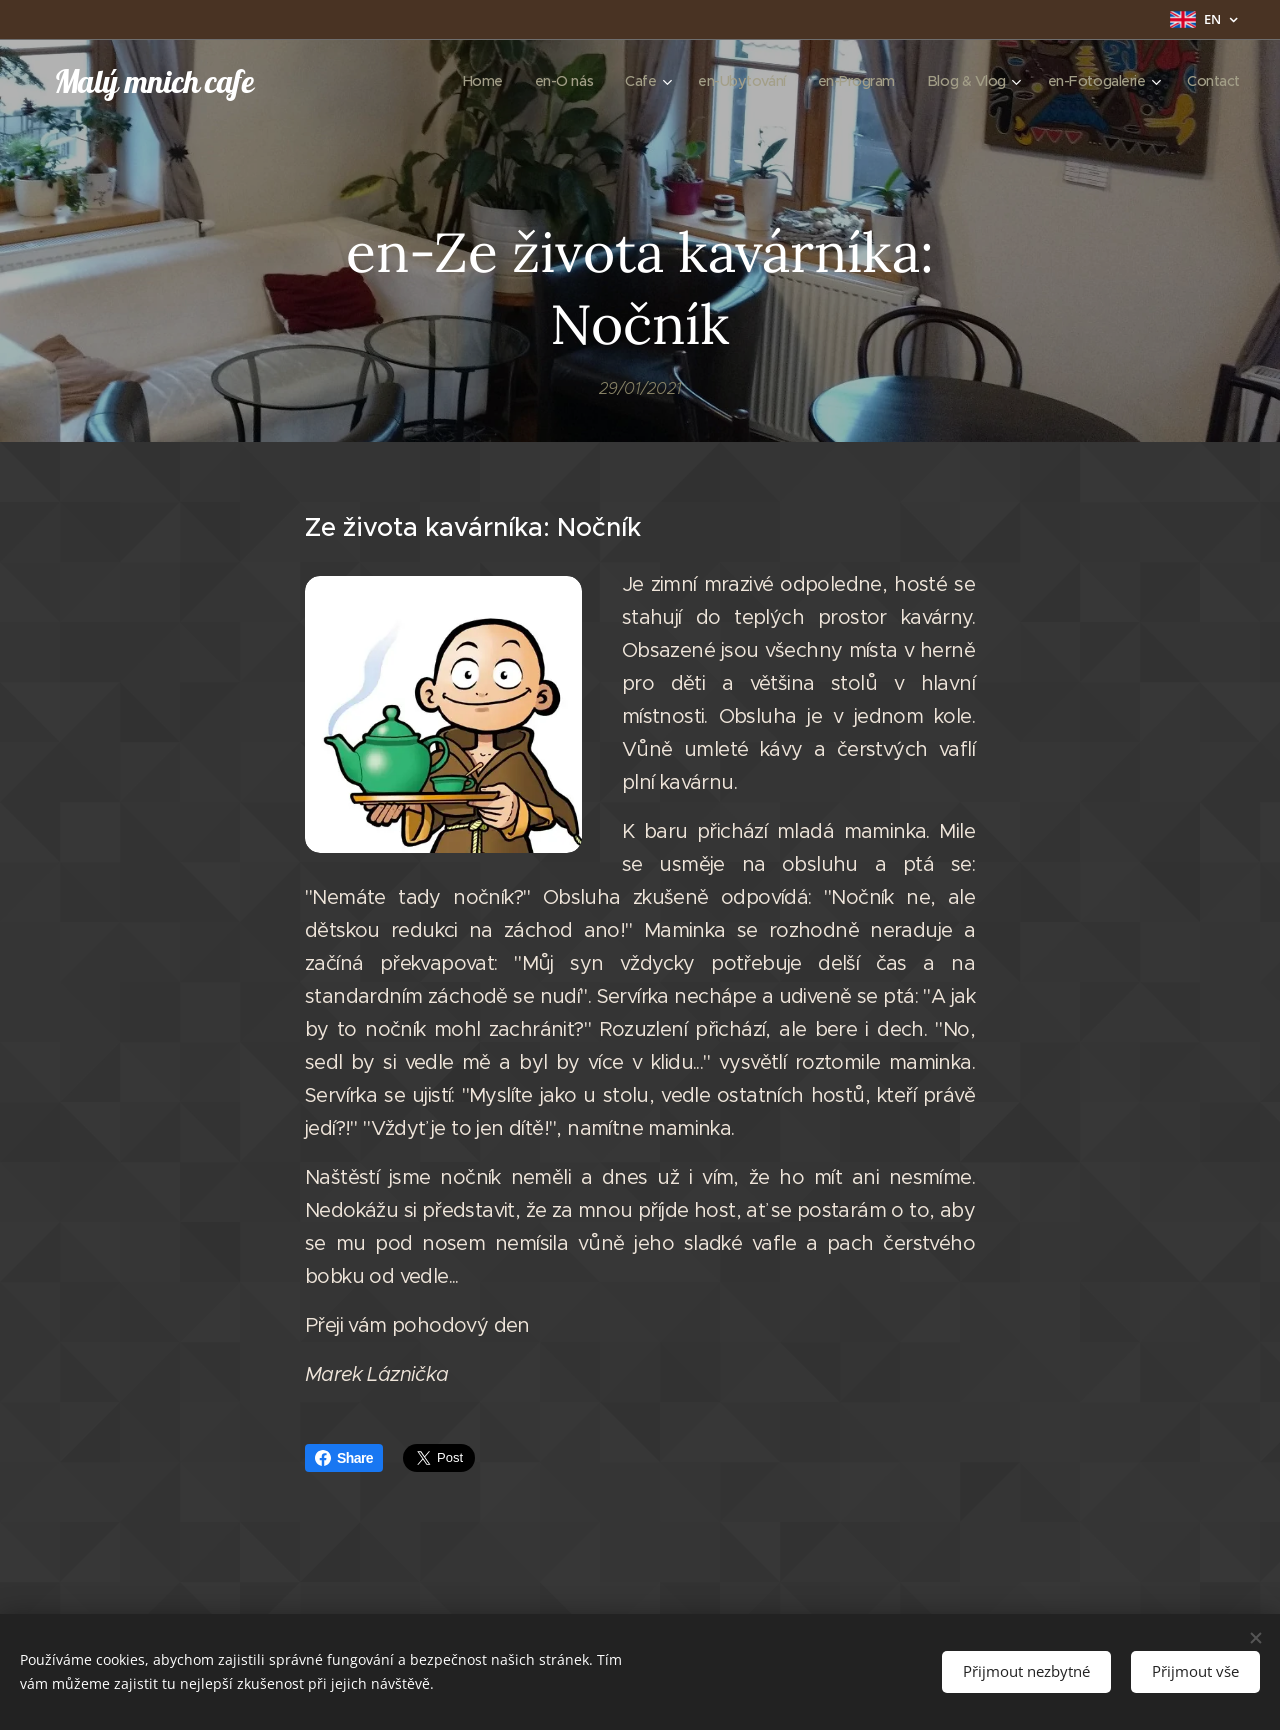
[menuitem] (456, 81)
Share (344, 1458)
